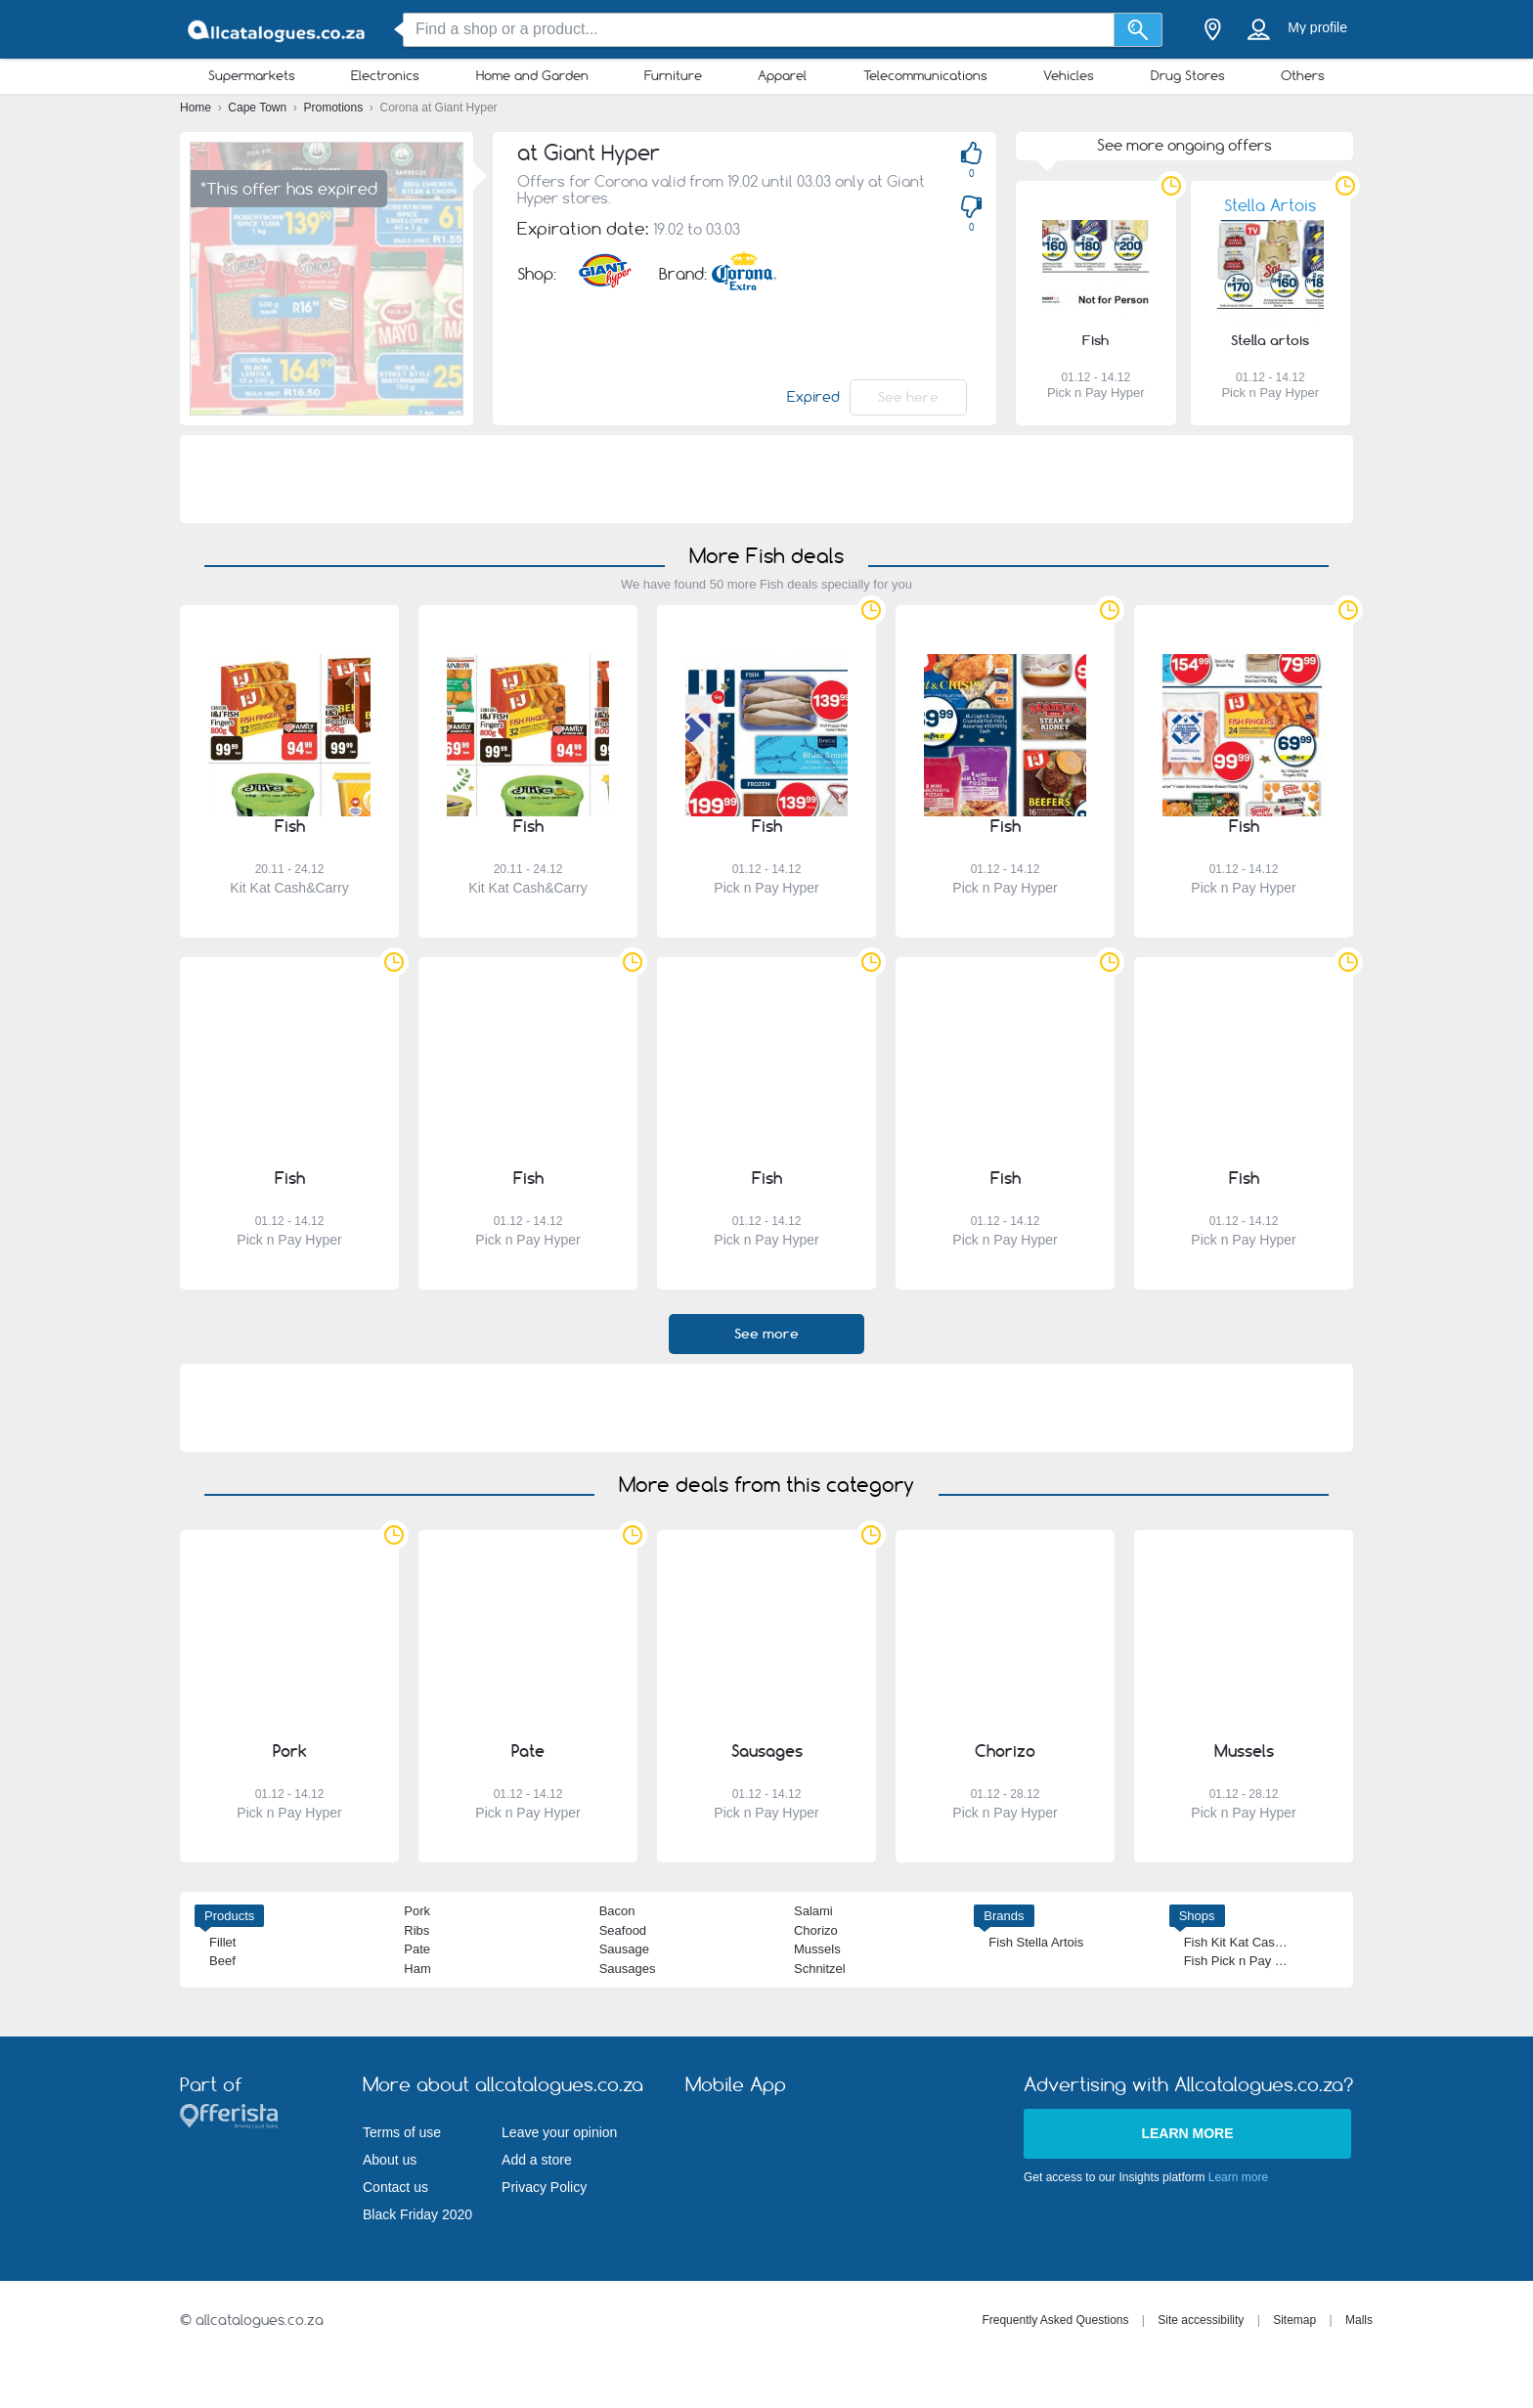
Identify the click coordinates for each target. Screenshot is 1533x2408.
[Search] (1138, 30)
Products (229, 1915)
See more (766, 1333)
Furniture (673, 75)
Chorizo (816, 1930)
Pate (417, 1949)
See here (908, 397)
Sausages (627, 1968)
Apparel (782, 75)
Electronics (385, 75)
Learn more (1187, 2133)
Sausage (624, 1949)
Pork (417, 1911)
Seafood (622, 1930)
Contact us (395, 2187)
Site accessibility (1201, 2320)
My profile (1317, 27)
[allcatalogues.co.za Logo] (277, 30)
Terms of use (402, 2132)
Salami (813, 1911)
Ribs (416, 1930)
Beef (222, 1960)
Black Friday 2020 (417, 2214)
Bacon (617, 1911)
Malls (1359, 2320)
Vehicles (1068, 75)
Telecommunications (925, 75)
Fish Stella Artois (1035, 1942)
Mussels (817, 1949)
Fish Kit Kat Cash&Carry (1253, 1942)
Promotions (335, 107)
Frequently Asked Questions (1055, 2320)
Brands (1004, 1915)
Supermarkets (251, 75)
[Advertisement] (766, 479)
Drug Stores (1188, 75)
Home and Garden (532, 75)
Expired (813, 397)
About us (389, 2159)
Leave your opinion (559, 2132)
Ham (417, 1968)
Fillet (222, 1942)
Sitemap (1294, 2320)
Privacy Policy (544, 2187)
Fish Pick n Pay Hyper (1246, 1960)
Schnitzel (820, 1968)
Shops (1197, 1915)
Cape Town (258, 107)
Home (197, 107)
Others (1303, 75)
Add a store (537, 2159)
